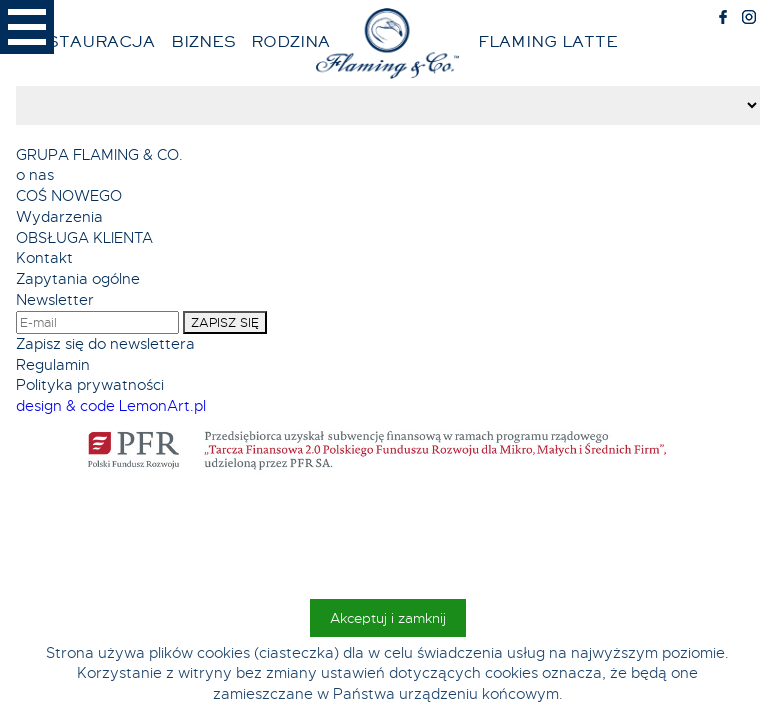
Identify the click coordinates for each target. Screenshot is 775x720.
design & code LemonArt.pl (111, 406)
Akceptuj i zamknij (388, 618)
